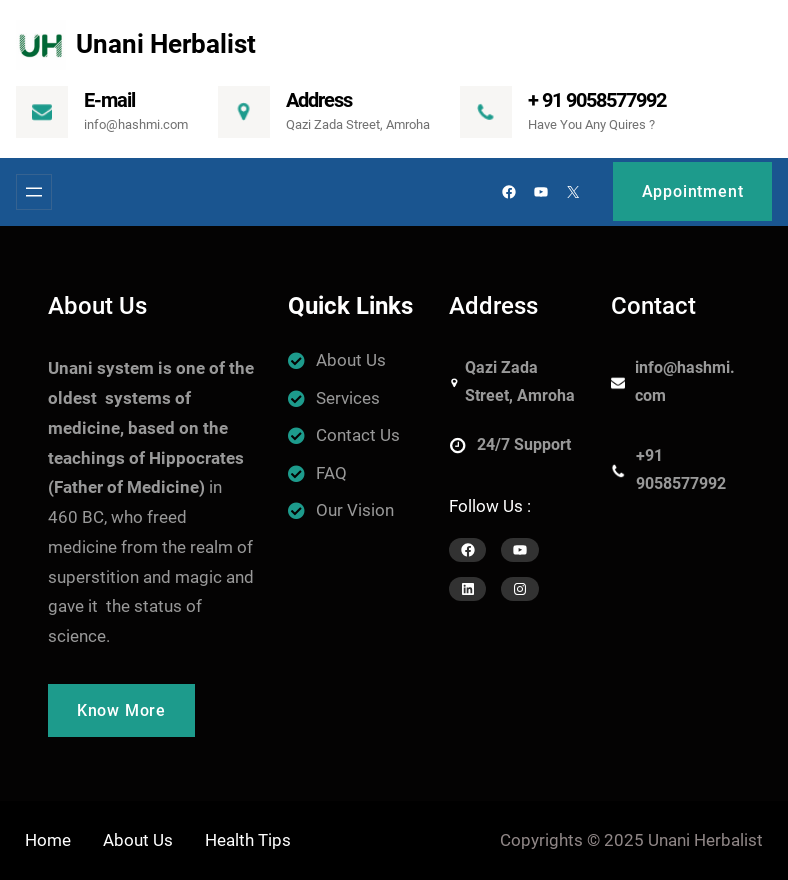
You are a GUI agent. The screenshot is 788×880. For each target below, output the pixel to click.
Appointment (693, 191)
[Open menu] (34, 192)
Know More (121, 710)
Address (319, 100)
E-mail (109, 100)
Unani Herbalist (166, 44)
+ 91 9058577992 (597, 100)
